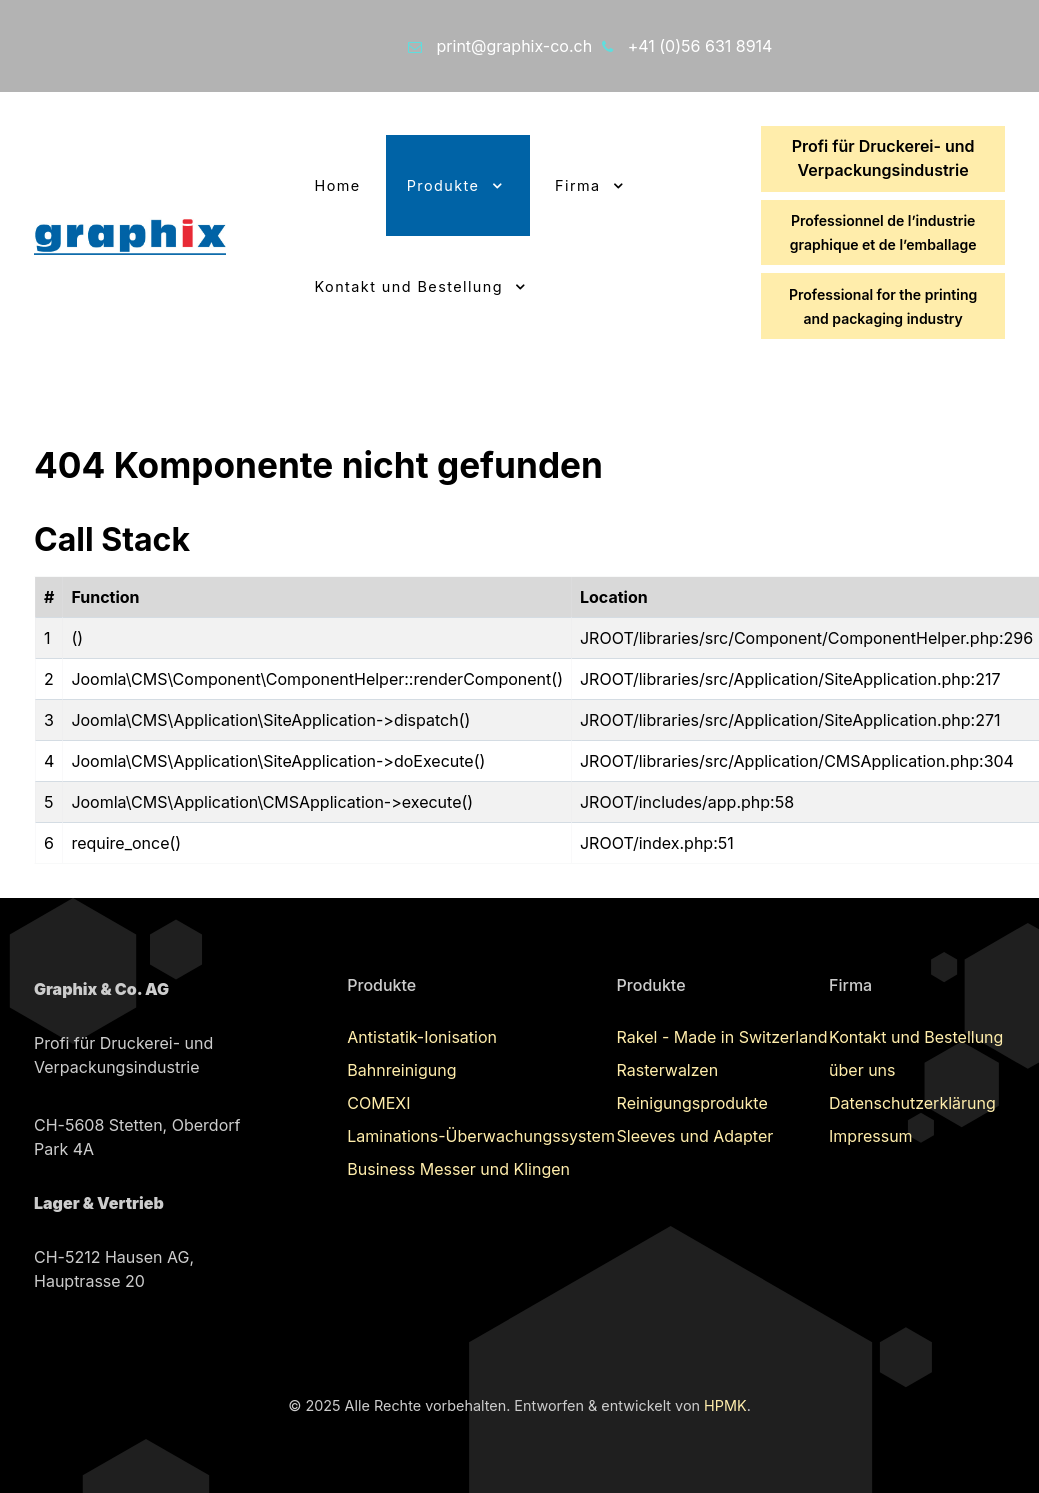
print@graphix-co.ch (515, 46)
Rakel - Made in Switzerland (722, 1037)
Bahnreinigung (401, 1070)
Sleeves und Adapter (695, 1136)
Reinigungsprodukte (692, 1103)
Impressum (871, 1136)
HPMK (725, 1405)
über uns (862, 1070)
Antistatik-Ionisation (422, 1037)
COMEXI (378, 1103)
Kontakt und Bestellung (916, 1037)
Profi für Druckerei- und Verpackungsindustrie (883, 158)
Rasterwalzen (668, 1070)
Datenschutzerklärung (912, 1103)
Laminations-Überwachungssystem (481, 1136)
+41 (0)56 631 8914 (700, 46)
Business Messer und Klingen (458, 1169)
